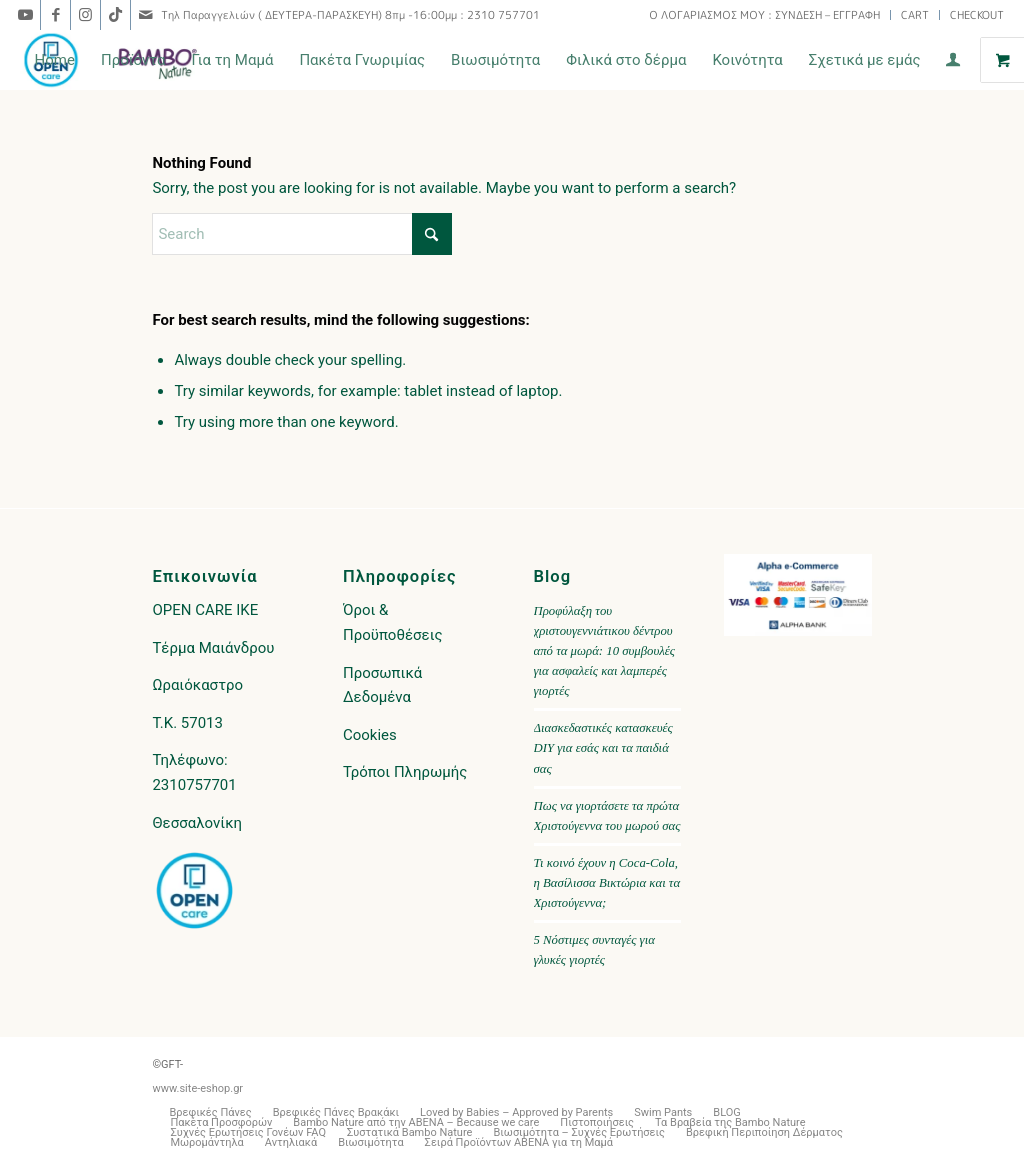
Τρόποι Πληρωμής (405, 772)
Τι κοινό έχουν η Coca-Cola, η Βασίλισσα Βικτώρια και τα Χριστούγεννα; (607, 883)
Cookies (370, 735)
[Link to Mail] (146, 15)
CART (915, 15)
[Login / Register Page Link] (953, 62)
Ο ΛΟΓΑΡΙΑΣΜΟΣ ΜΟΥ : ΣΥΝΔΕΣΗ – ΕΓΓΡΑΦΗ (764, 15)
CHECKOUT (977, 15)
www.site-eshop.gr (197, 1088)
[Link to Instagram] (85, 15)
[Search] (302, 234)
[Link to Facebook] (55, 15)
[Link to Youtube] (25, 15)
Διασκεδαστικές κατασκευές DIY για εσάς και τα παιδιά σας (603, 748)
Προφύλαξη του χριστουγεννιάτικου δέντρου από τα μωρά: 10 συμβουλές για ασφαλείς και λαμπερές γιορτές (605, 651)
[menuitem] (765, 15)
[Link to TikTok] (115, 15)
